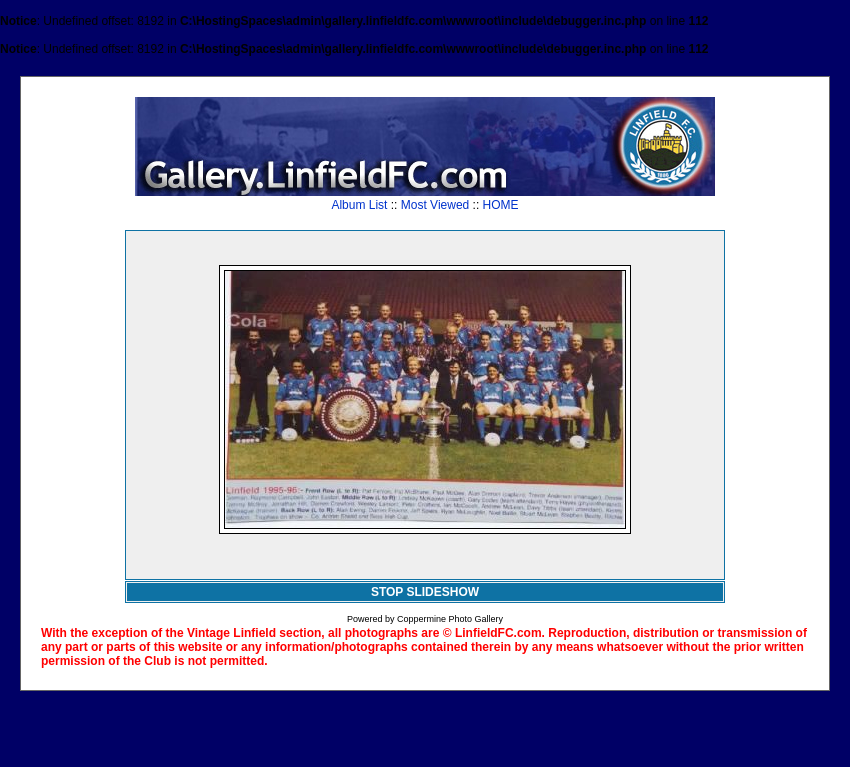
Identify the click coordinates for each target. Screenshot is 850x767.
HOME (501, 205)
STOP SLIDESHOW (425, 592)
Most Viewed (435, 205)
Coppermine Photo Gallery (450, 619)
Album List (359, 205)
